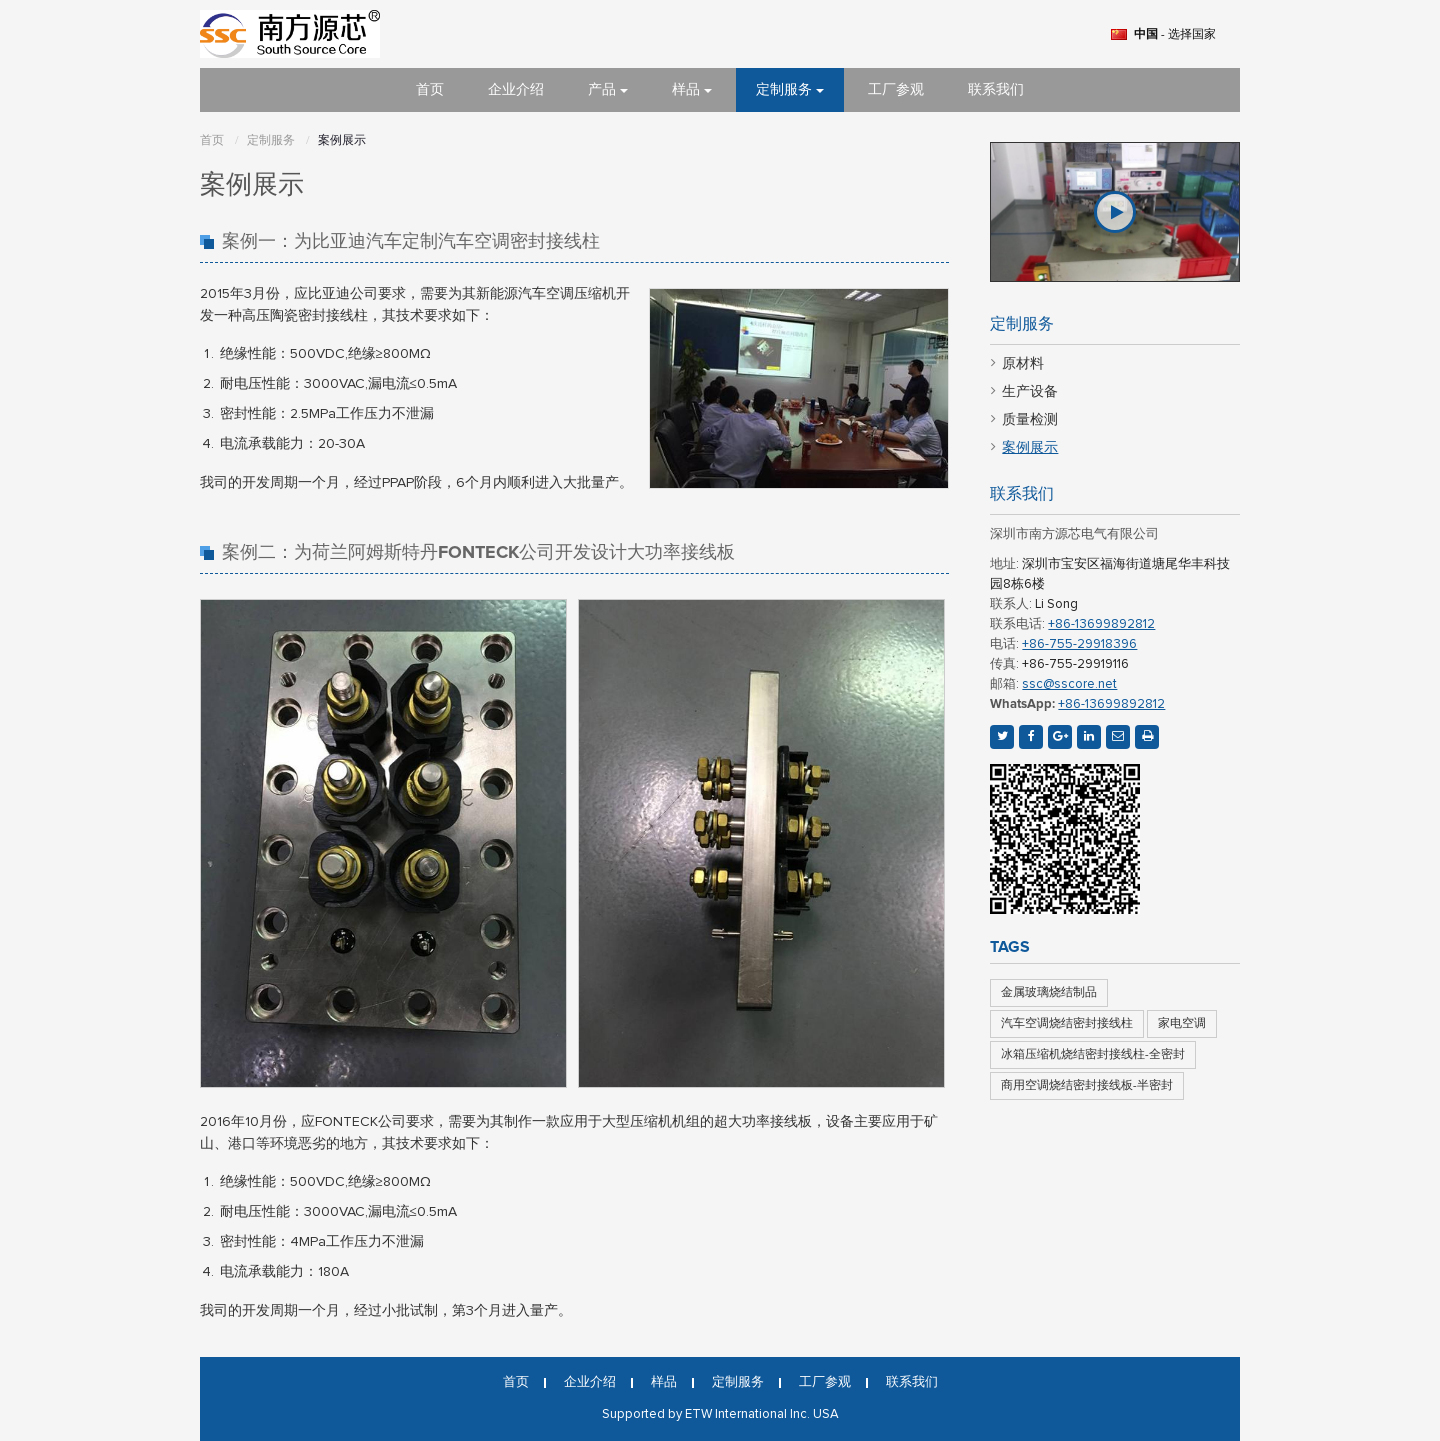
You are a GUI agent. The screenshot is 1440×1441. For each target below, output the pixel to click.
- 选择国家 (1175, 35)
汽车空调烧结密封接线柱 (1067, 1024)
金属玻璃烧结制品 (1049, 993)
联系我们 (996, 90)
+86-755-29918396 (1079, 644)
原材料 (1023, 364)
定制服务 (271, 141)
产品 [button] (608, 90)
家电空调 (1182, 1024)
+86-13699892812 (1101, 624)
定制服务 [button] (790, 90)
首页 (430, 90)
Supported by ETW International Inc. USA (720, 1414)
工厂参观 (896, 90)
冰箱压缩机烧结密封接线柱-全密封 (1093, 1055)
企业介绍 (516, 90)
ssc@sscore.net (1069, 684)
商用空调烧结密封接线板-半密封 (1087, 1086)
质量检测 (1030, 420)
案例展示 (1030, 448)
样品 (664, 1383)
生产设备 (1030, 392)
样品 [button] (692, 90)
